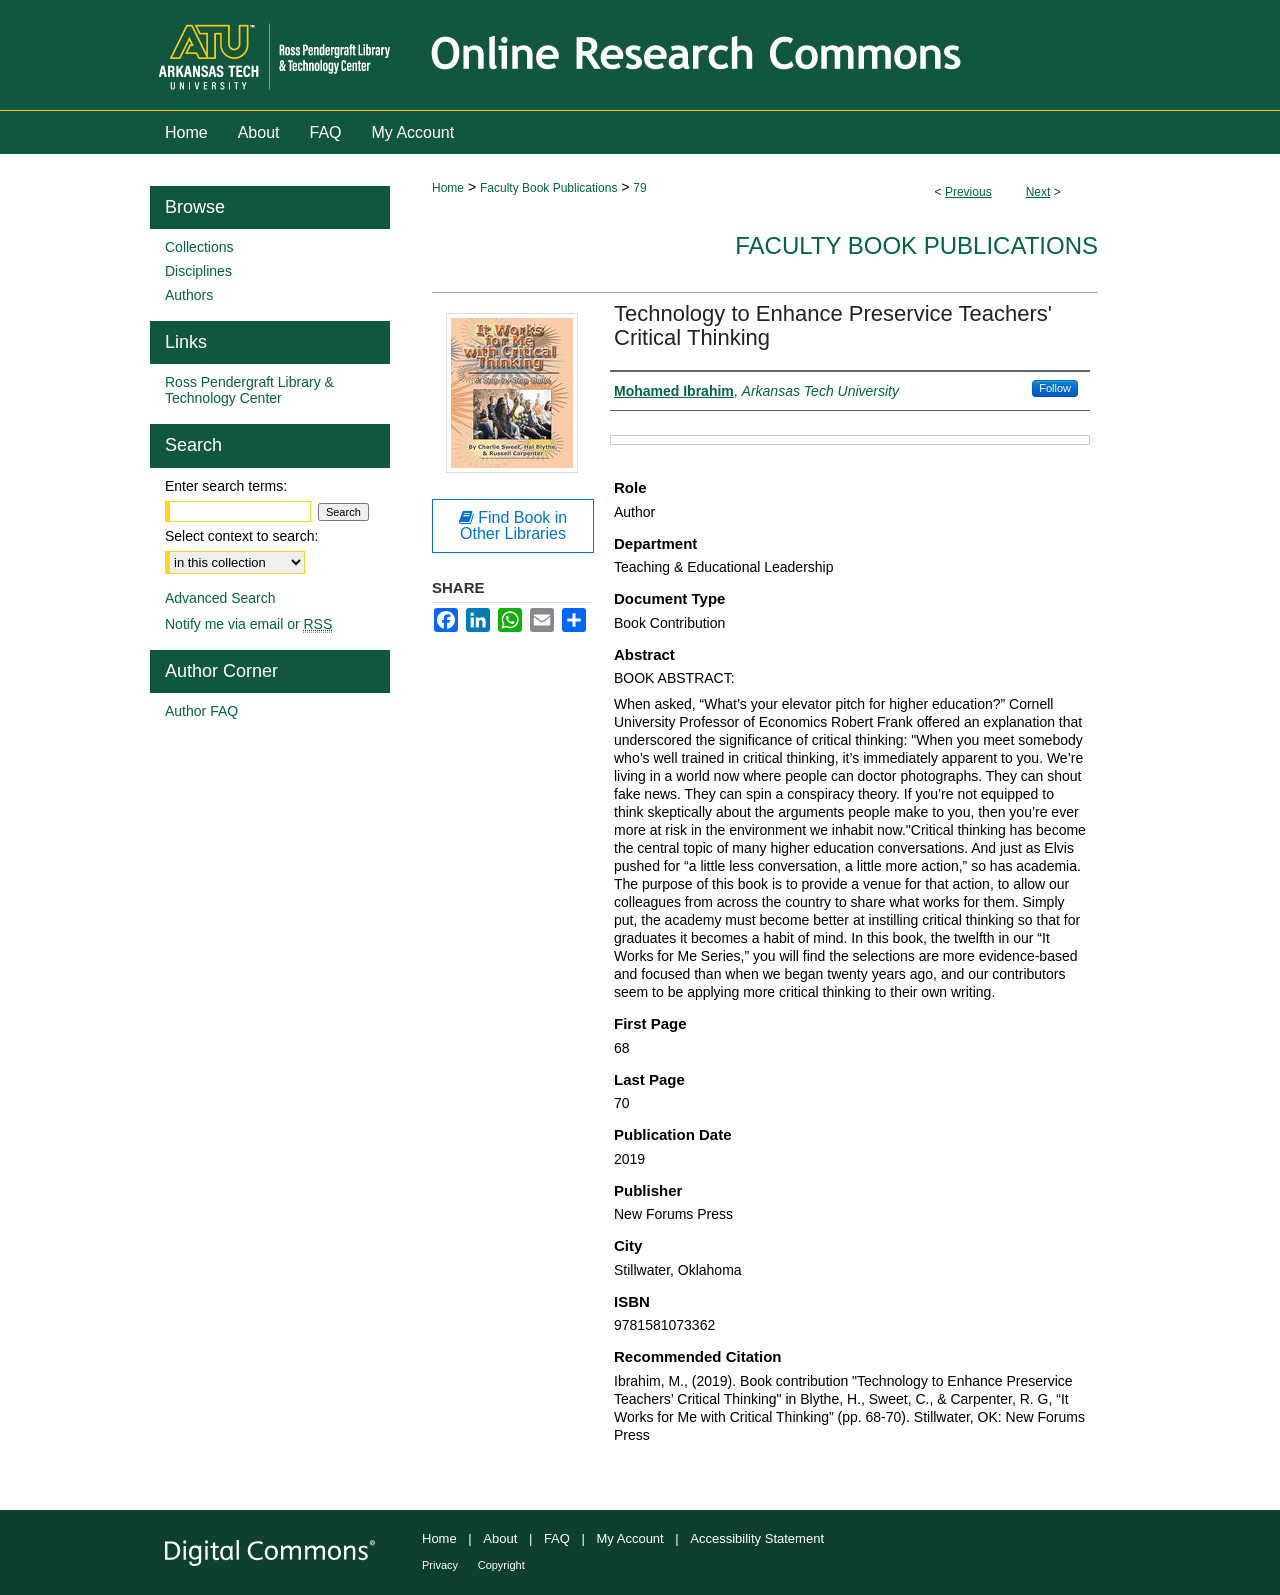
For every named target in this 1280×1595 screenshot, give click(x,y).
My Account (630, 1538)
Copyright (501, 1565)
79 (639, 188)
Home (448, 188)
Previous (968, 192)
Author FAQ (201, 711)
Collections (199, 247)
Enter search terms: (226, 486)
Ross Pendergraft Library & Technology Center (249, 390)
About (500, 1538)
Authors (189, 295)
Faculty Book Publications (548, 188)
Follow (1055, 388)
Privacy (440, 1565)
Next (1038, 192)
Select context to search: (241, 536)
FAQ (557, 1538)
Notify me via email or (248, 624)
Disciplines (198, 271)
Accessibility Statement (757, 1538)
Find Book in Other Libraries (513, 525)
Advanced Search (220, 598)
